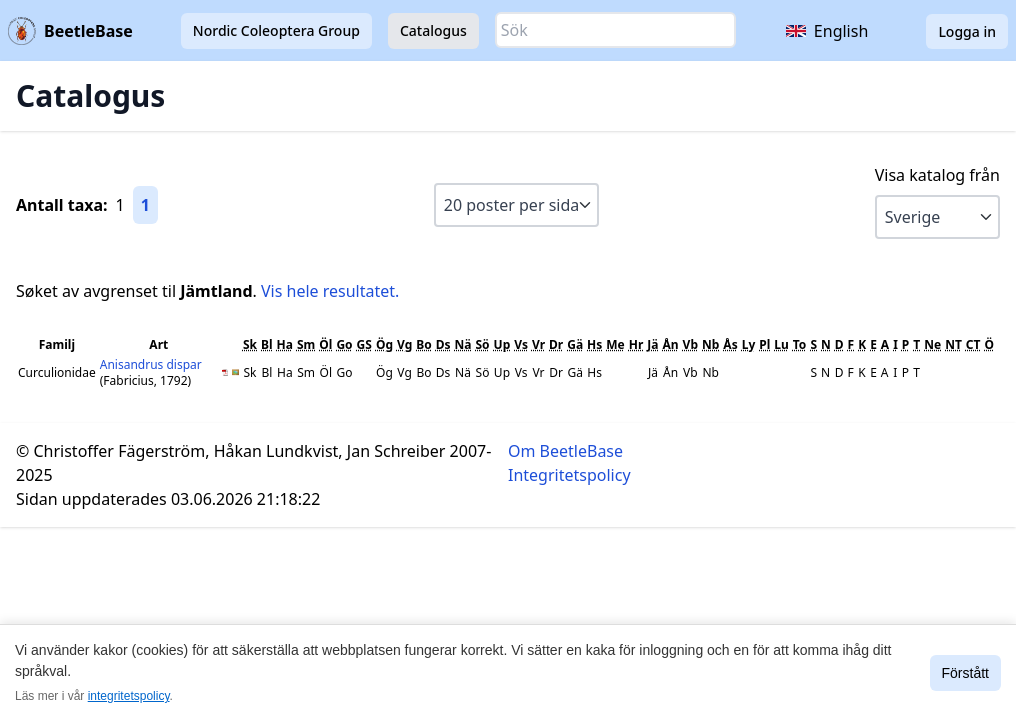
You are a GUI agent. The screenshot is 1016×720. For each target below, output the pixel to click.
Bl (267, 344)
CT (973, 344)
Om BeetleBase (565, 451)
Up (502, 344)
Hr (636, 344)
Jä (652, 344)
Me (615, 344)
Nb (710, 344)
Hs (594, 344)
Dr (556, 344)
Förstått (965, 673)
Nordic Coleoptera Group (276, 30)
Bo (423, 344)
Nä (463, 344)
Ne (932, 344)
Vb (690, 344)
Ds (443, 344)
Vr (538, 344)
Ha (285, 344)
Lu (781, 344)
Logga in (967, 31)
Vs (521, 344)
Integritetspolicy (569, 475)
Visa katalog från (937, 175)
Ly (749, 344)
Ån (671, 344)
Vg (404, 344)
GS (364, 344)
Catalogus (433, 30)
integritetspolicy (129, 696)
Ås (730, 344)
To (800, 344)
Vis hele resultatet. (330, 291)
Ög (384, 344)
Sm (306, 344)
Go (344, 344)
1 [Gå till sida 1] (145, 205)
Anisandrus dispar (151, 364)
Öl (325, 344)
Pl (764, 344)
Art (158, 344)
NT (953, 344)
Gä (575, 344)
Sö (482, 344)
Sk (250, 344)
